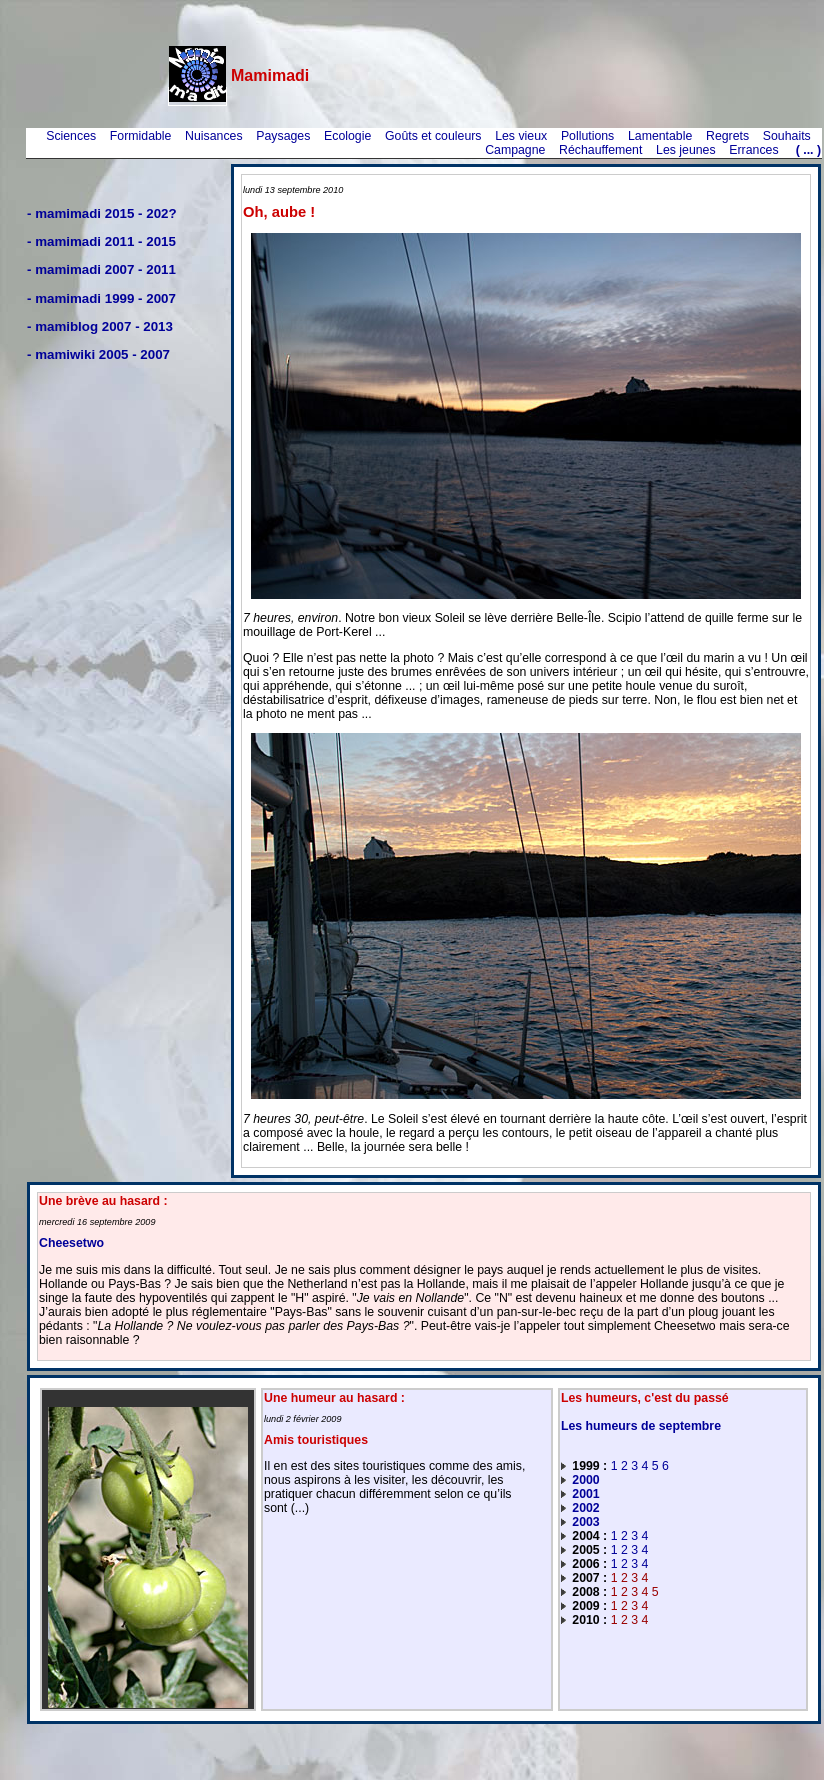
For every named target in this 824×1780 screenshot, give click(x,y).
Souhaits (787, 136)
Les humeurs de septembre (641, 1426)
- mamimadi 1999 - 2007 (101, 298)
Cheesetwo (71, 1243)
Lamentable (660, 136)
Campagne (515, 150)
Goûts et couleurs (433, 136)
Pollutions (587, 136)
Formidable (141, 136)
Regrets (727, 136)
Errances (753, 150)
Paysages (283, 136)
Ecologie (347, 136)
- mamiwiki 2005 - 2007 (98, 354)
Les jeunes (686, 150)
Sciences (71, 136)
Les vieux (521, 136)
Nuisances (214, 136)
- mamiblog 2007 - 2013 (100, 326)
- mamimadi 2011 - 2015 (101, 241)
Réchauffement (600, 150)
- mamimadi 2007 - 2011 (101, 269)
